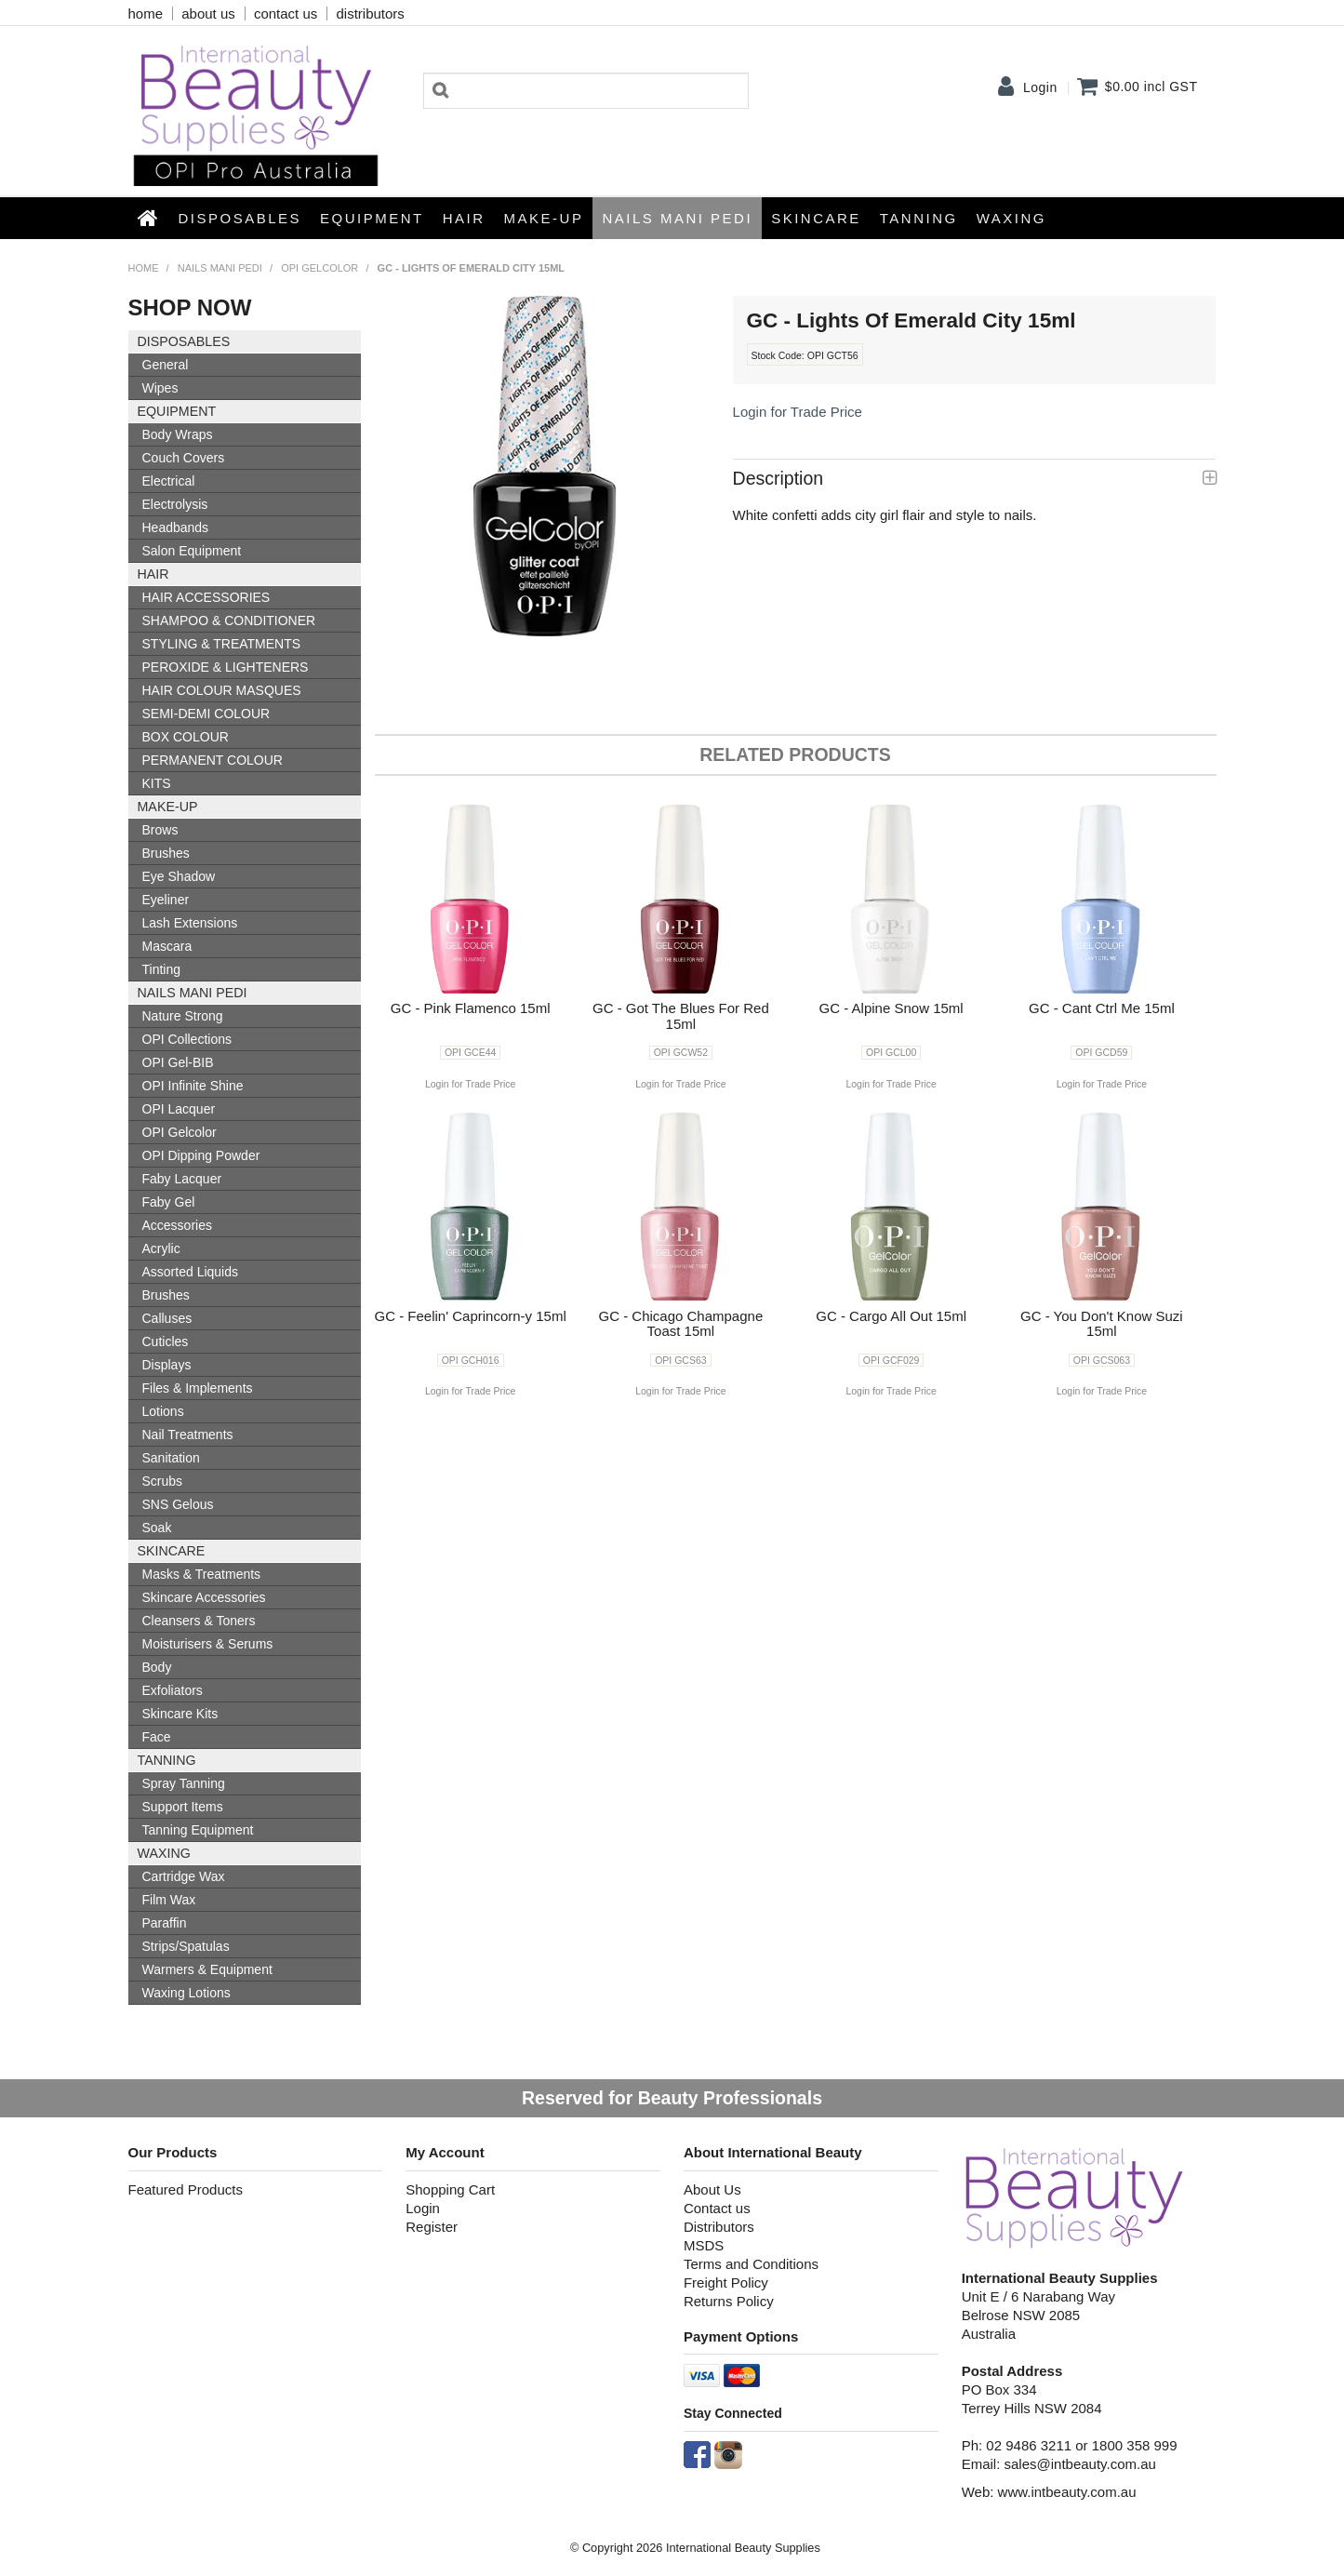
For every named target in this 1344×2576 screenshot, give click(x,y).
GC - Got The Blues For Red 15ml (680, 1016)
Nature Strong (182, 1015)
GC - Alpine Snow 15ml (891, 1008)
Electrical (168, 481)
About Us (712, 2189)
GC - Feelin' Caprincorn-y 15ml (470, 1316)
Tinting (161, 969)
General (165, 364)
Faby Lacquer (182, 1178)
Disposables (240, 218)
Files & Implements (197, 1388)
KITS (156, 783)
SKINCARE (816, 218)
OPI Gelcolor (319, 268)
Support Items (182, 1806)
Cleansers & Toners (199, 1620)
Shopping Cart (450, 2189)
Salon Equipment (192, 550)
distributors (370, 13)
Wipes (160, 387)
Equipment (372, 218)
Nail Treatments (187, 1434)
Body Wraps (177, 434)
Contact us (717, 2208)
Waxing (1011, 218)
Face (156, 1736)
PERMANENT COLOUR (212, 760)
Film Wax (169, 1899)
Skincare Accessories (204, 1597)
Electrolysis (175, 504)
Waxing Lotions (186, 1992)
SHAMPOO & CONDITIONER (229, 620)
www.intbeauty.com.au (1067, 2492)
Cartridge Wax (183, 1876)
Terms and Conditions (751, 2264)
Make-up (544, 218)
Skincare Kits (180, 1713)
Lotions (163, 1411)
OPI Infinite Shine (193, 1085)
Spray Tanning (183, 1783)
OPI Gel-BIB (178, 1062)
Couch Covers (183, 457)
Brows (160, 829)
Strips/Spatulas (186, 1946)
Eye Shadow (179, 876)
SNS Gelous (178, 1504)
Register (432, 2227)
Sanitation (171, 1457)
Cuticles (165, 1341)
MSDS (704, 2245)
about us (208, 13)
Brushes (166, 853)
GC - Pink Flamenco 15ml (471, 1008)
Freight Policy (726, 2282)
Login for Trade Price (797, 412)
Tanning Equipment (198, 1829)
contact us (285, 13)
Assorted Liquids (190, 1271)
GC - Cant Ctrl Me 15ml (1102, 1008)
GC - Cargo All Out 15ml (891, 1316)
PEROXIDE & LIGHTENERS (225, 667)
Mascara (167, 946)
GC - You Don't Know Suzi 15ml (1101, 1324)
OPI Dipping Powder (201, 1155)
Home (148, 217)
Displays (167, 1364)
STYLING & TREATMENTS (221, 643)
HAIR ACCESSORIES (206, 597)
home (146, 13)
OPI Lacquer (179, 1108)
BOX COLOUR (185, 736)
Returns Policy (729, 2301)
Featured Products (185, 2189)
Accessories (177, 1225)
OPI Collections (187, 1039)
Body (157, 1667)
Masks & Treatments (201, 1574)
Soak (157, 1527)
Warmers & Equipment (207, 1969)
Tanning (919, 218)
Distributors (719, 2227)
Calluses (167, 1318)
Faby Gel (168, 1202)
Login (1040, 87)
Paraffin (164, 1922)
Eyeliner (166, 899)
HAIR (464, 218)
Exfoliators (172, 1690)
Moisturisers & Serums (207, 1643)
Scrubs (162, 1481)
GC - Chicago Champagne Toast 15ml (680, 1324)
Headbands (175, 527)
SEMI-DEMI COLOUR (206, 713)
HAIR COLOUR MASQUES (221, 690)
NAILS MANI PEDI (677, 218)
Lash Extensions (190, 922)
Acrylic (161, 1248)
